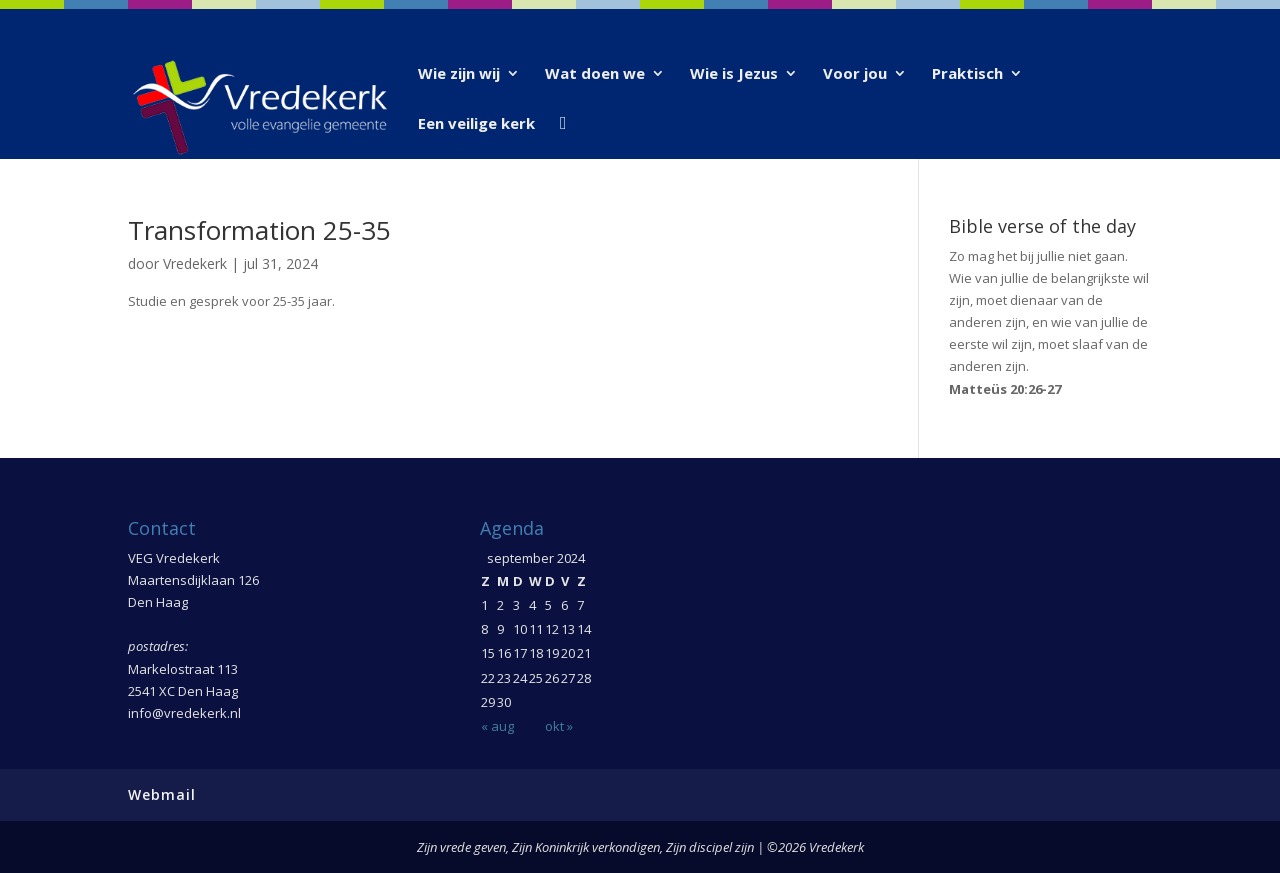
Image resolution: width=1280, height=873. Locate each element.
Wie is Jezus (734, 74)
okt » (559, 726)
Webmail (162, 794)
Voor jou (855, 74)
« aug (497, 726)
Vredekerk (195, 263)
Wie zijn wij (459, 74)
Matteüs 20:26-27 (1005, 389)
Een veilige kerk (476, 124)
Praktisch (967, 74)
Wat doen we (595, 74)
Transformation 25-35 (259, 230)
